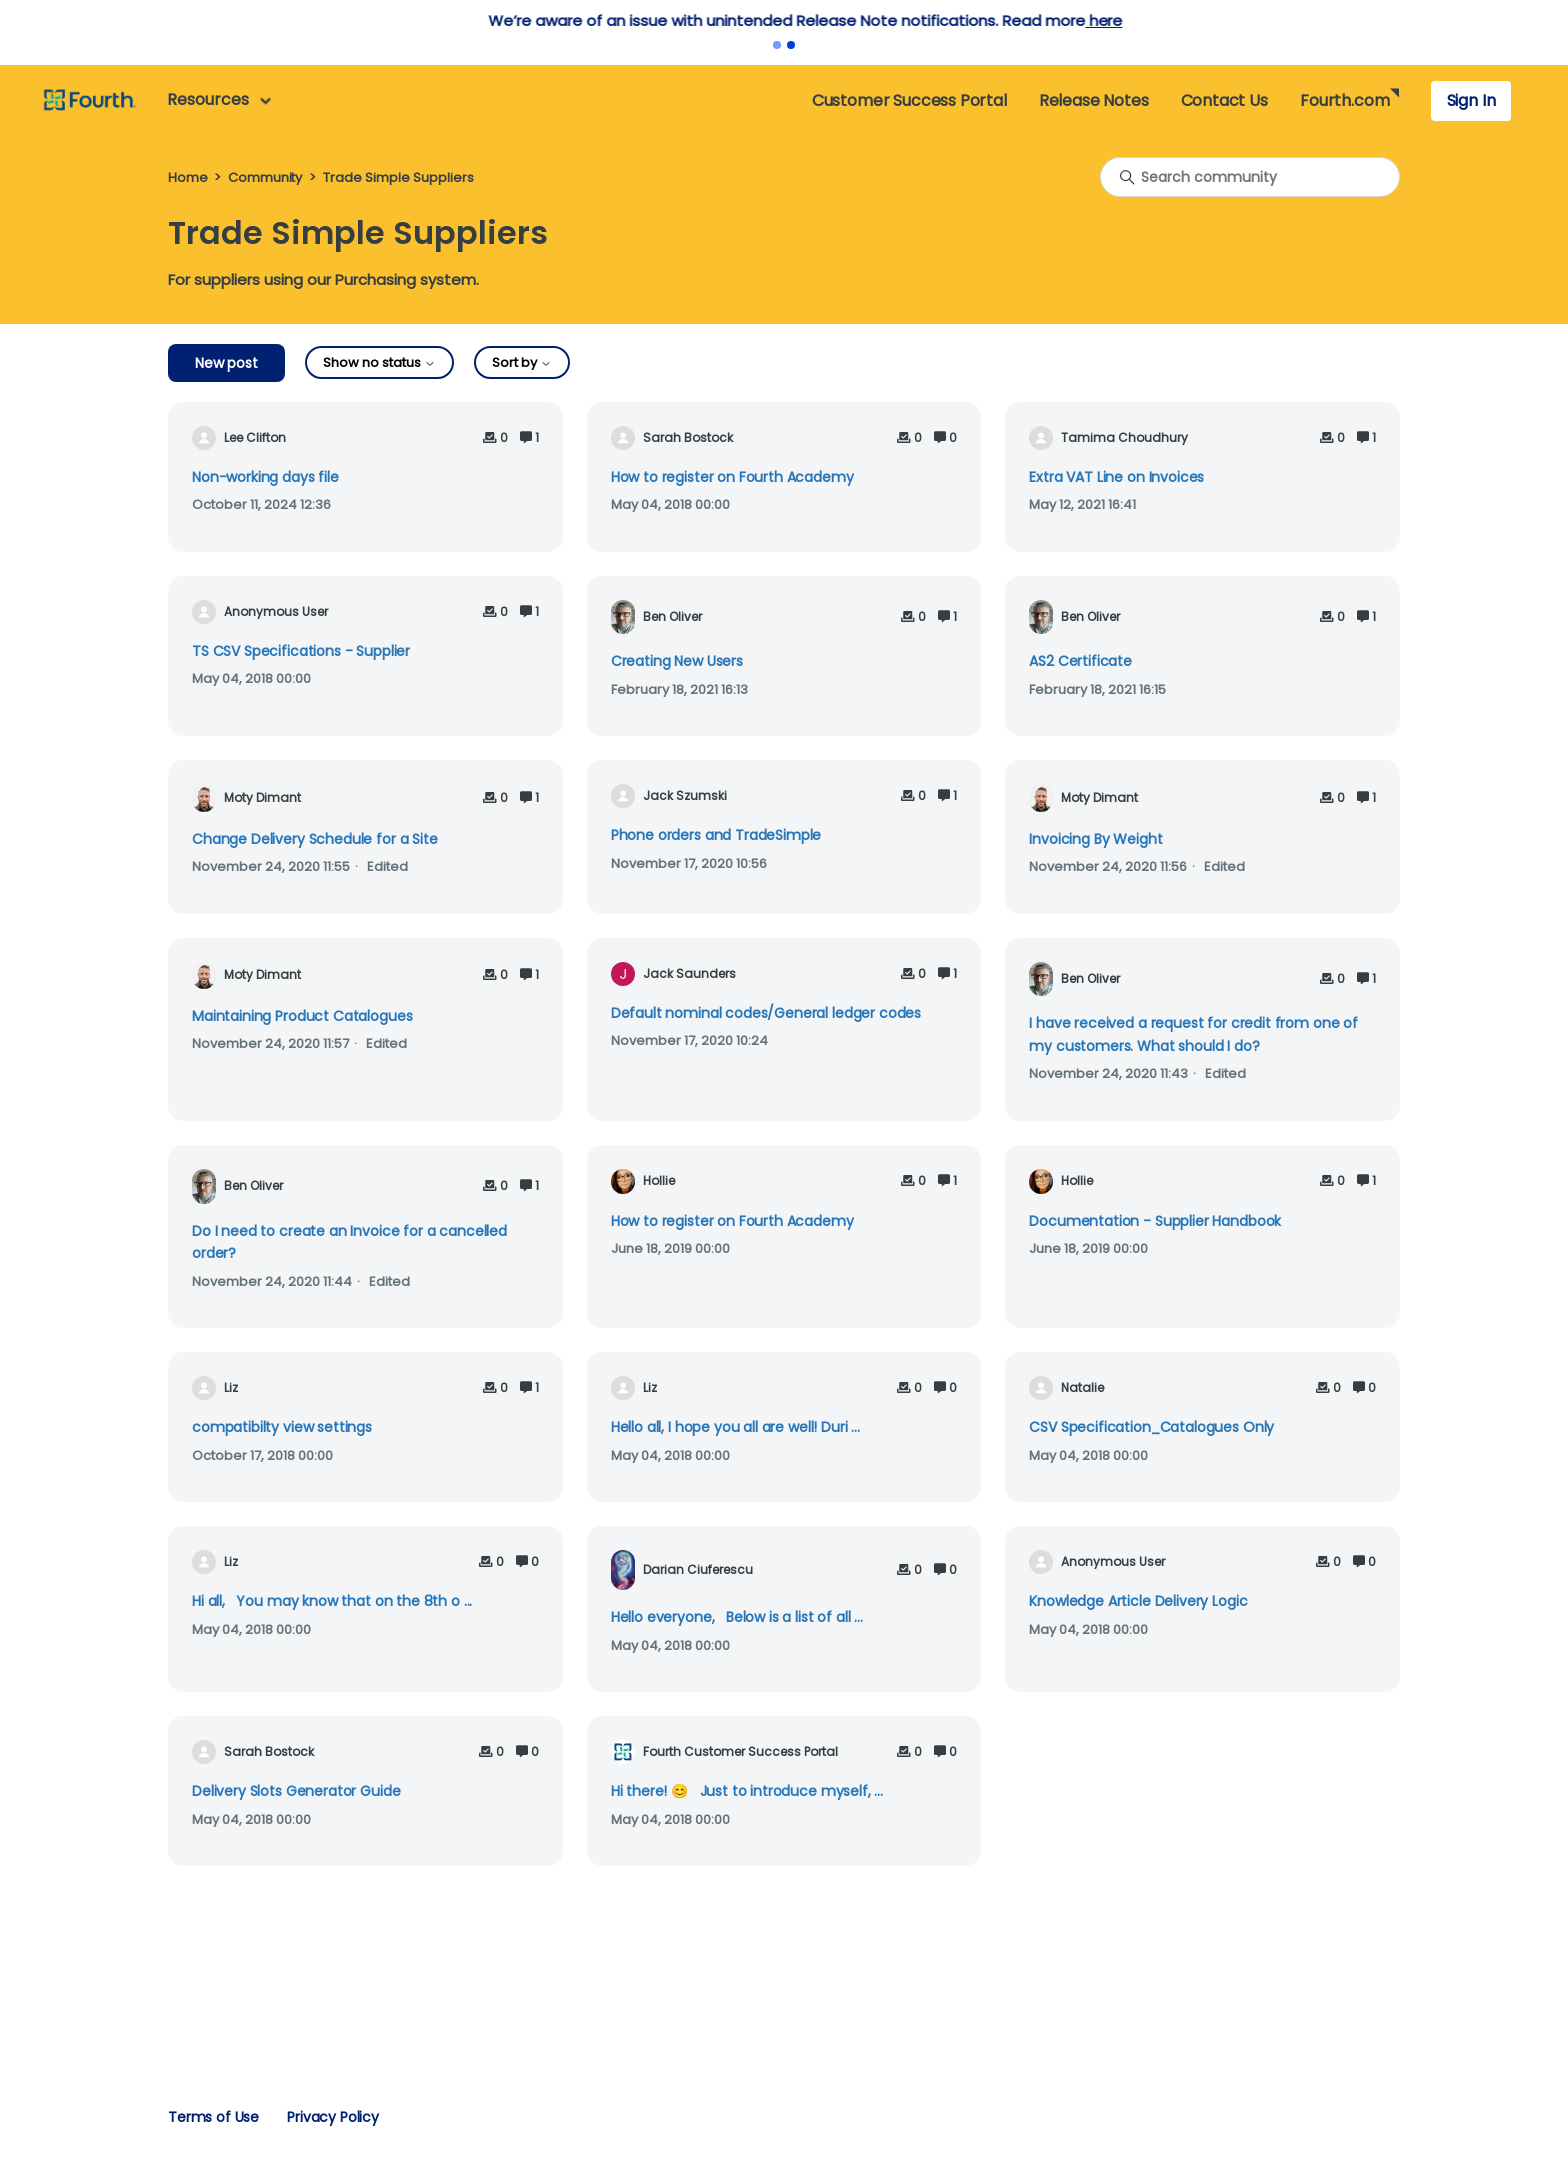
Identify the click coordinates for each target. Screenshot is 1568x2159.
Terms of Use (213, 2117)
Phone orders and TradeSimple (716, 835)
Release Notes (1094, 100)
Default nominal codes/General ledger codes (766, 1013)
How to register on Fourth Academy (732, 477)
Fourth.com (1344, 100)
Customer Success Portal (909, 100)
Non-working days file (265, 477)
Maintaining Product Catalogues (302, 1016)
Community (265, 177)
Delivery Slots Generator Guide (296, 1791)
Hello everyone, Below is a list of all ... (737, 1617)
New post (226, 363)
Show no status (379, 362)
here (634, 20)
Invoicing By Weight (1095, 839)
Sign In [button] (1471, 100)
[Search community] (1250, 177)
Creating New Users (677, 661)
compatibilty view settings (282, 1427)
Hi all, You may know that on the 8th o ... (332, 1601)
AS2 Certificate (1080, 661)
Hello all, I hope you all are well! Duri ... (735, 1427)
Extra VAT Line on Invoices (1116, 477)
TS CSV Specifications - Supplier (301, 651)
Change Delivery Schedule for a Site (315, 839)
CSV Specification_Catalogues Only (1151, 1427)
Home (187, 177)
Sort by (522, 362)
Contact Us (1224, 100)
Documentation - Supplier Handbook (1155, 1221)
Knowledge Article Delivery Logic (1138, 1601)
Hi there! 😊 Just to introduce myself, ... (747, 1791)
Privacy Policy (333, 2117)
